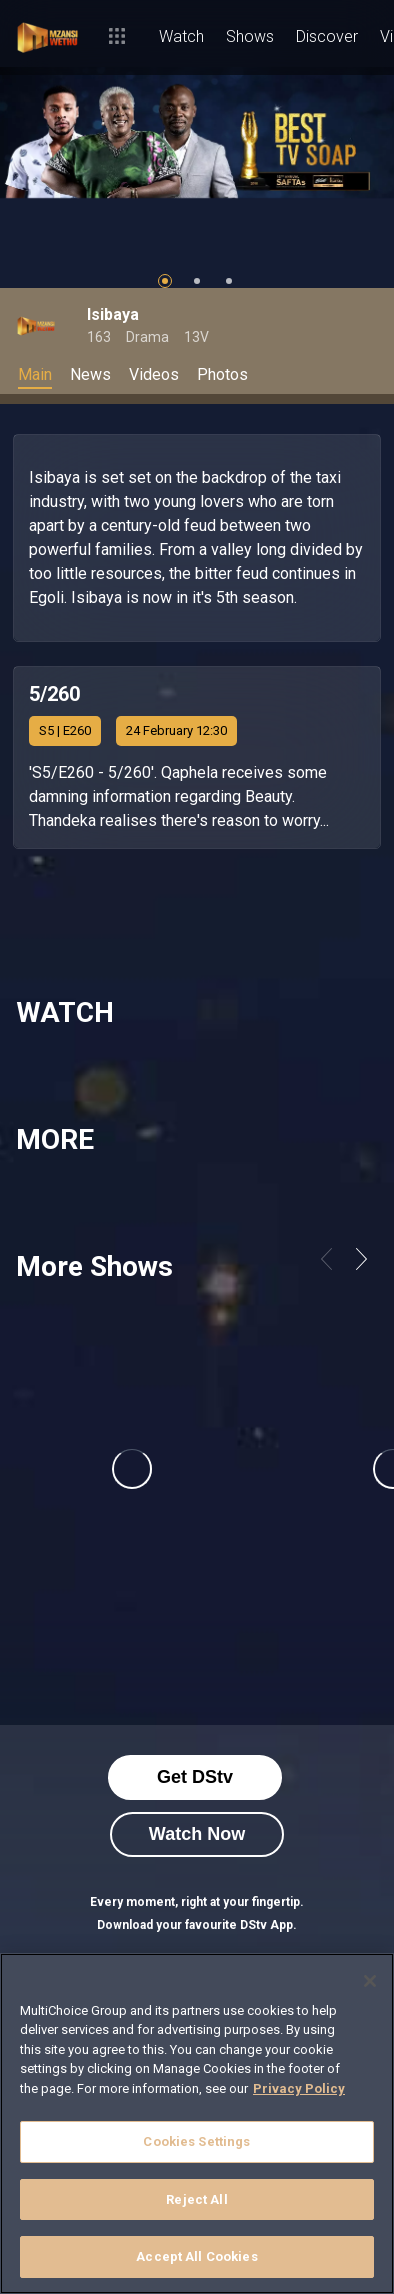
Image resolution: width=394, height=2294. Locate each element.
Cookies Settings (196, 2141)
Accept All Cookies (196, 2256)
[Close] (370, 1981)
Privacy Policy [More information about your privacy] (299, 2088)
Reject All (196, 2199)
